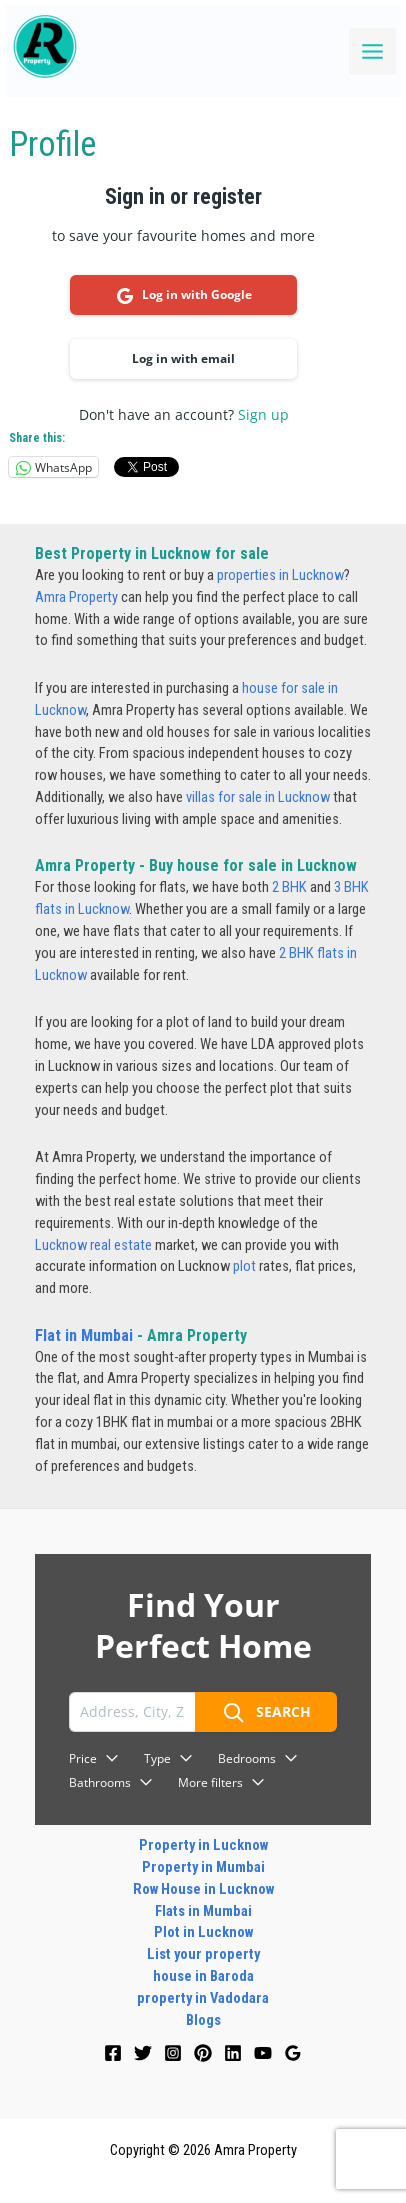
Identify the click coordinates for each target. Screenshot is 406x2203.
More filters (222, 1782)
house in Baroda (203, 1976)
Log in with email (183, 358)
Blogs (203, 2020)
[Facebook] (113, 2053)
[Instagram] (173, 2053)
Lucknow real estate (93, 1245)
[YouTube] (263, 2053)
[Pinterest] (203, 2053)
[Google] (293, 2053)
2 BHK (289, 887)
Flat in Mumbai (84, 1335)
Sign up (263, 414)
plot (244, 1266)
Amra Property (76, 597)
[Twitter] (143, 2053)
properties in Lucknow (280, 575)
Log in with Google (184, 295)
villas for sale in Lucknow (258, 797)
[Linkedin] (233, 2053)
